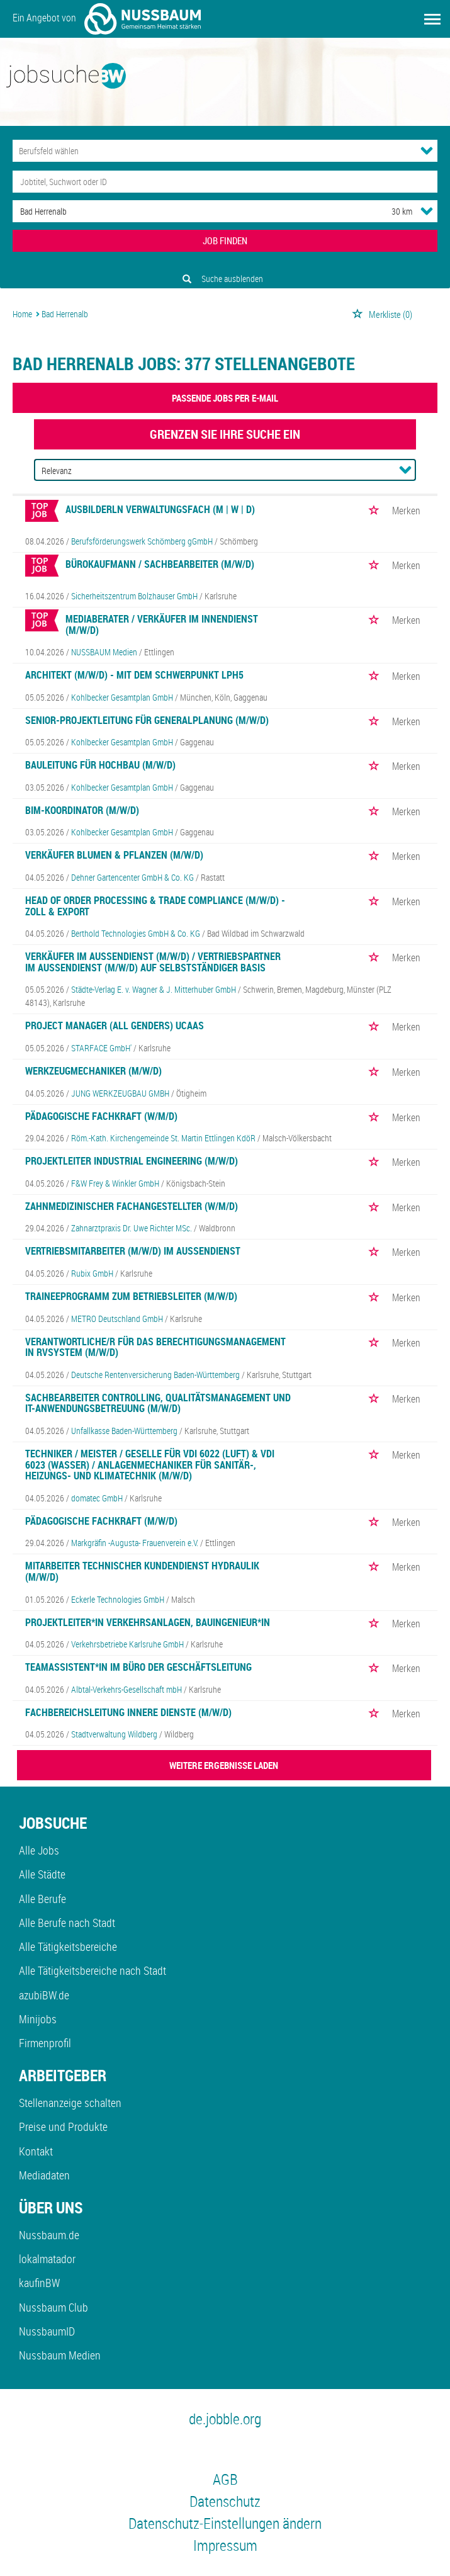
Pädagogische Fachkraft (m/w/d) (101, 1521)
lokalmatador (47, 2258)
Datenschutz (225, 2501)
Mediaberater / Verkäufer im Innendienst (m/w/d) (161, 624)
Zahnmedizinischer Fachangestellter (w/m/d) (131, 1206)
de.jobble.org (225, 2419)
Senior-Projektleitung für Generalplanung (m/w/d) (147, 720)
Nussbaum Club (53, 2307)
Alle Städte (42, 1874)
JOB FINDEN (225, 240)
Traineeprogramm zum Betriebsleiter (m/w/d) (131, 1296)
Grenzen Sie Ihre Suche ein (225, 434)
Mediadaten (44, 2175)
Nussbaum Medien (60, 2355)
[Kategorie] (212, 151)
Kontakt (36, 2151)
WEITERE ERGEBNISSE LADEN (223, 1765)
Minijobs (38, 2018)
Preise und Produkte (63, 2126)
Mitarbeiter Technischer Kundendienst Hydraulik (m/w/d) (142, 1571)
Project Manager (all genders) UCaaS (114, 1025)
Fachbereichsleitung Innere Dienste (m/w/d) (128, 1712)
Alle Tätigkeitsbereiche (68, 1946)
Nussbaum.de (49, 2234)
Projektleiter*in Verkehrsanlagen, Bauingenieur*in (147, 1622)
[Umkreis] (390, 211)
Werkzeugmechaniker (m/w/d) (93, 1071)
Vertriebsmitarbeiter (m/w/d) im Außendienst (132, 1251)
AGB (225, 2479)
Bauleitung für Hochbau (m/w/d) (100, 765)
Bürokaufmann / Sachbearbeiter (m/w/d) (159, 564)
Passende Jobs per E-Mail (225, 398)
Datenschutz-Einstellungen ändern (225, 2523)
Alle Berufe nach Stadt (67, 1922)
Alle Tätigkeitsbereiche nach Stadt (92, 1970)
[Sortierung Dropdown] (405, 469)
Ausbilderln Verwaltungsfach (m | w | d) (160, 509)
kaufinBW (39, 2282)
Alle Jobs (39, 1850)
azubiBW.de (44, 1995)
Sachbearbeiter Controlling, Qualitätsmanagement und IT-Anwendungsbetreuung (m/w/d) (158, 1403)
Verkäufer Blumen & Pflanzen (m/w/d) (114, 855)
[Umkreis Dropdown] (426, 211)
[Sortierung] (212, 470)
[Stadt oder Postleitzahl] (190, 211)
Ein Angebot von (107, 19)
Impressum (225, 2545)
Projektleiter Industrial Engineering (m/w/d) (131, 1161)
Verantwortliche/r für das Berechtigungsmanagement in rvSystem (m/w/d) (155, 1347)
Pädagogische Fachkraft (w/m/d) (101, 1116)
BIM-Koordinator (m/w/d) (82, 810)
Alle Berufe (42, 1898)
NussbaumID (47, 2331)
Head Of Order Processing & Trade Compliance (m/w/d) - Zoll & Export (155, 905)
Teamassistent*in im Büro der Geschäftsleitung (138, 1667)
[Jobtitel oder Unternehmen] (225, 182)
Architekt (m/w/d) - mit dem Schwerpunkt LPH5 (134, 675)
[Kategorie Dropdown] (426, 150)
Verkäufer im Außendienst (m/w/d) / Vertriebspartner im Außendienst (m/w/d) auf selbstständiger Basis (153, 961)
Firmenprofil (45, 2042)
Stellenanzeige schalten (70, 2102)
